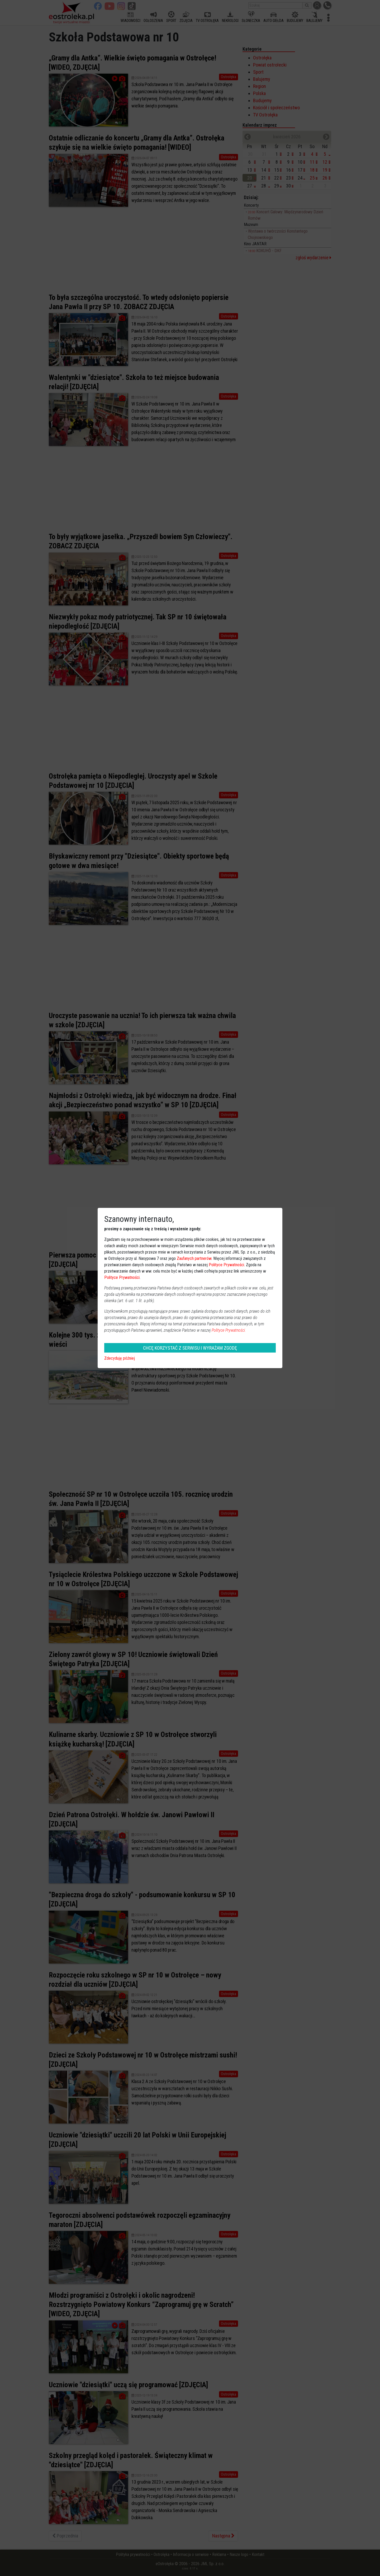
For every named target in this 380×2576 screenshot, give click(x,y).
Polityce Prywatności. (229, 1330)
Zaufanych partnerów (194, 1258)
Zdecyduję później (119, 1358)
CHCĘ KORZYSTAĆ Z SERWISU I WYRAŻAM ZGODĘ (190, 1348)
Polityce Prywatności (226, 1264)
